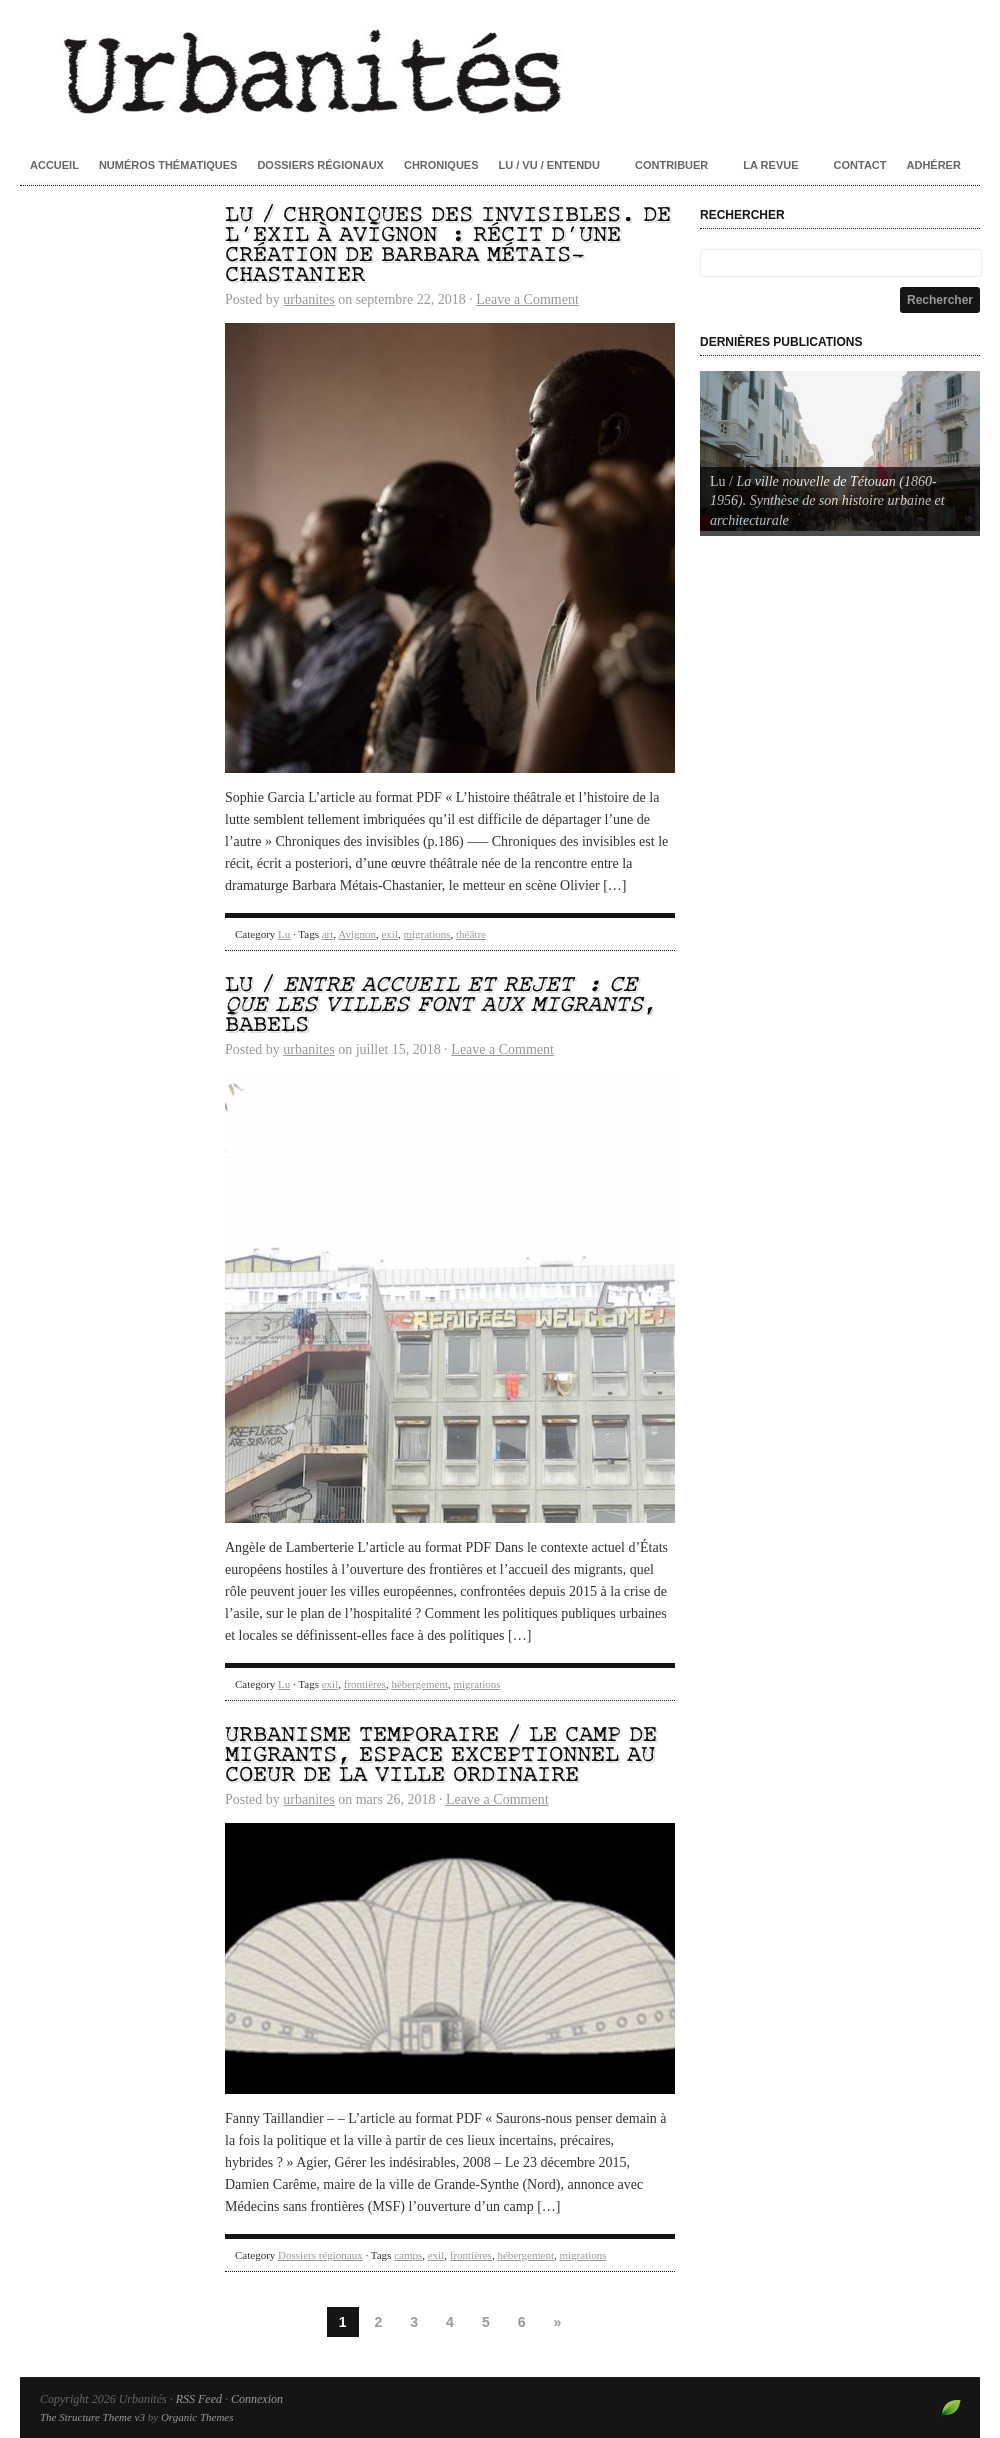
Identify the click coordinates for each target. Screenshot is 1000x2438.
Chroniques (441, 165)
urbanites (308, 299)
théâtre (471, 934)
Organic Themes (197, 2417)
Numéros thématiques (168, 165)
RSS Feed (199, 2399)
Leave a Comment (527, 299)
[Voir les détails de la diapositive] (840, 451)
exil (389, 934)
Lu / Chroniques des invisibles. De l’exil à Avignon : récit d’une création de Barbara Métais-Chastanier (448, 245)
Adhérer (934, 165)
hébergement (419, 1684)
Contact (860, 165)
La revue (770, 165)
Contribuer (671, 165)
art (328, 934)
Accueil (54, 165)
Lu (284, 934)
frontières (365, 1684)
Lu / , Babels (441, 1005)
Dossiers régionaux (320, 165)
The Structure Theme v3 (92, 2417)
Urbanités (500, 70)
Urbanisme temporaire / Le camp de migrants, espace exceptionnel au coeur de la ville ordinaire (441, 1755)
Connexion (257, 2399)
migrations (426, 934)
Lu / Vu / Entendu (549, 165)
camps (408, 2255)
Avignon (357, 934)
